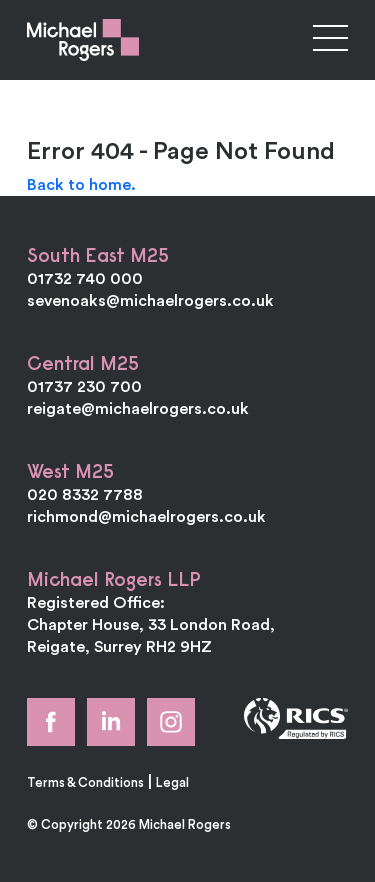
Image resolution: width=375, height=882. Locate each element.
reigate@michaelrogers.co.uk (138, 408)
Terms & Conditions (85, 782)
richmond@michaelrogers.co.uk (146, 516)
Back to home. (81, 184)
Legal (172, 782)
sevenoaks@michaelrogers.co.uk (150, 300)
